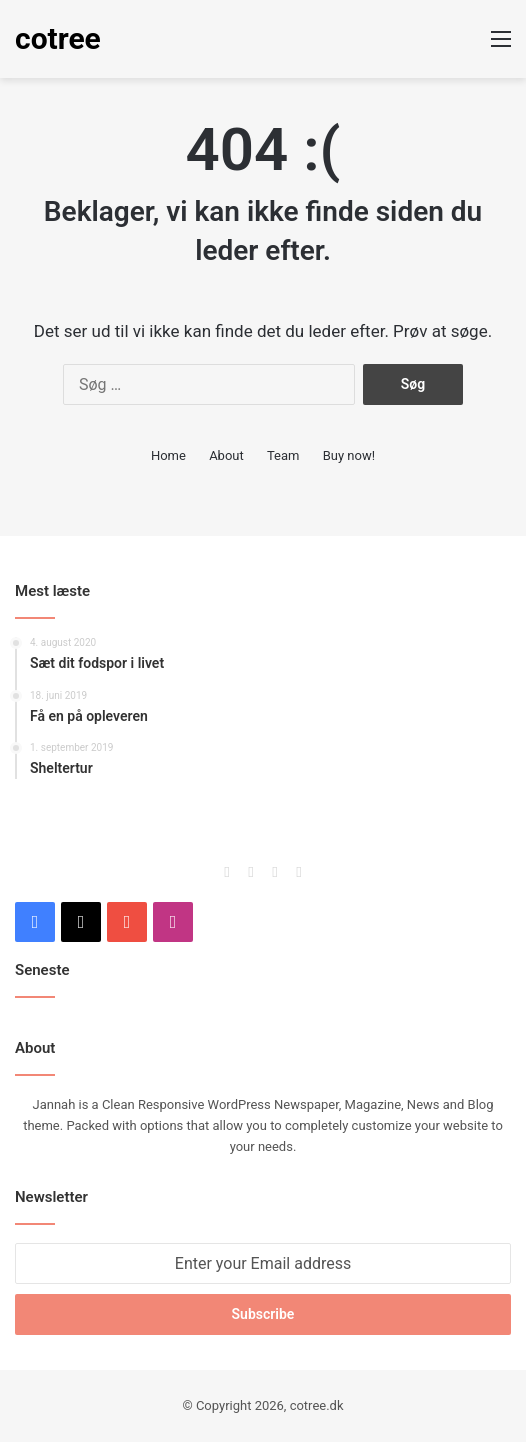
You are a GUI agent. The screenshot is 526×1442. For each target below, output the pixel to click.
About (226, 455)
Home (168, 455)
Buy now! (349, 455)
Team (283, 455)
